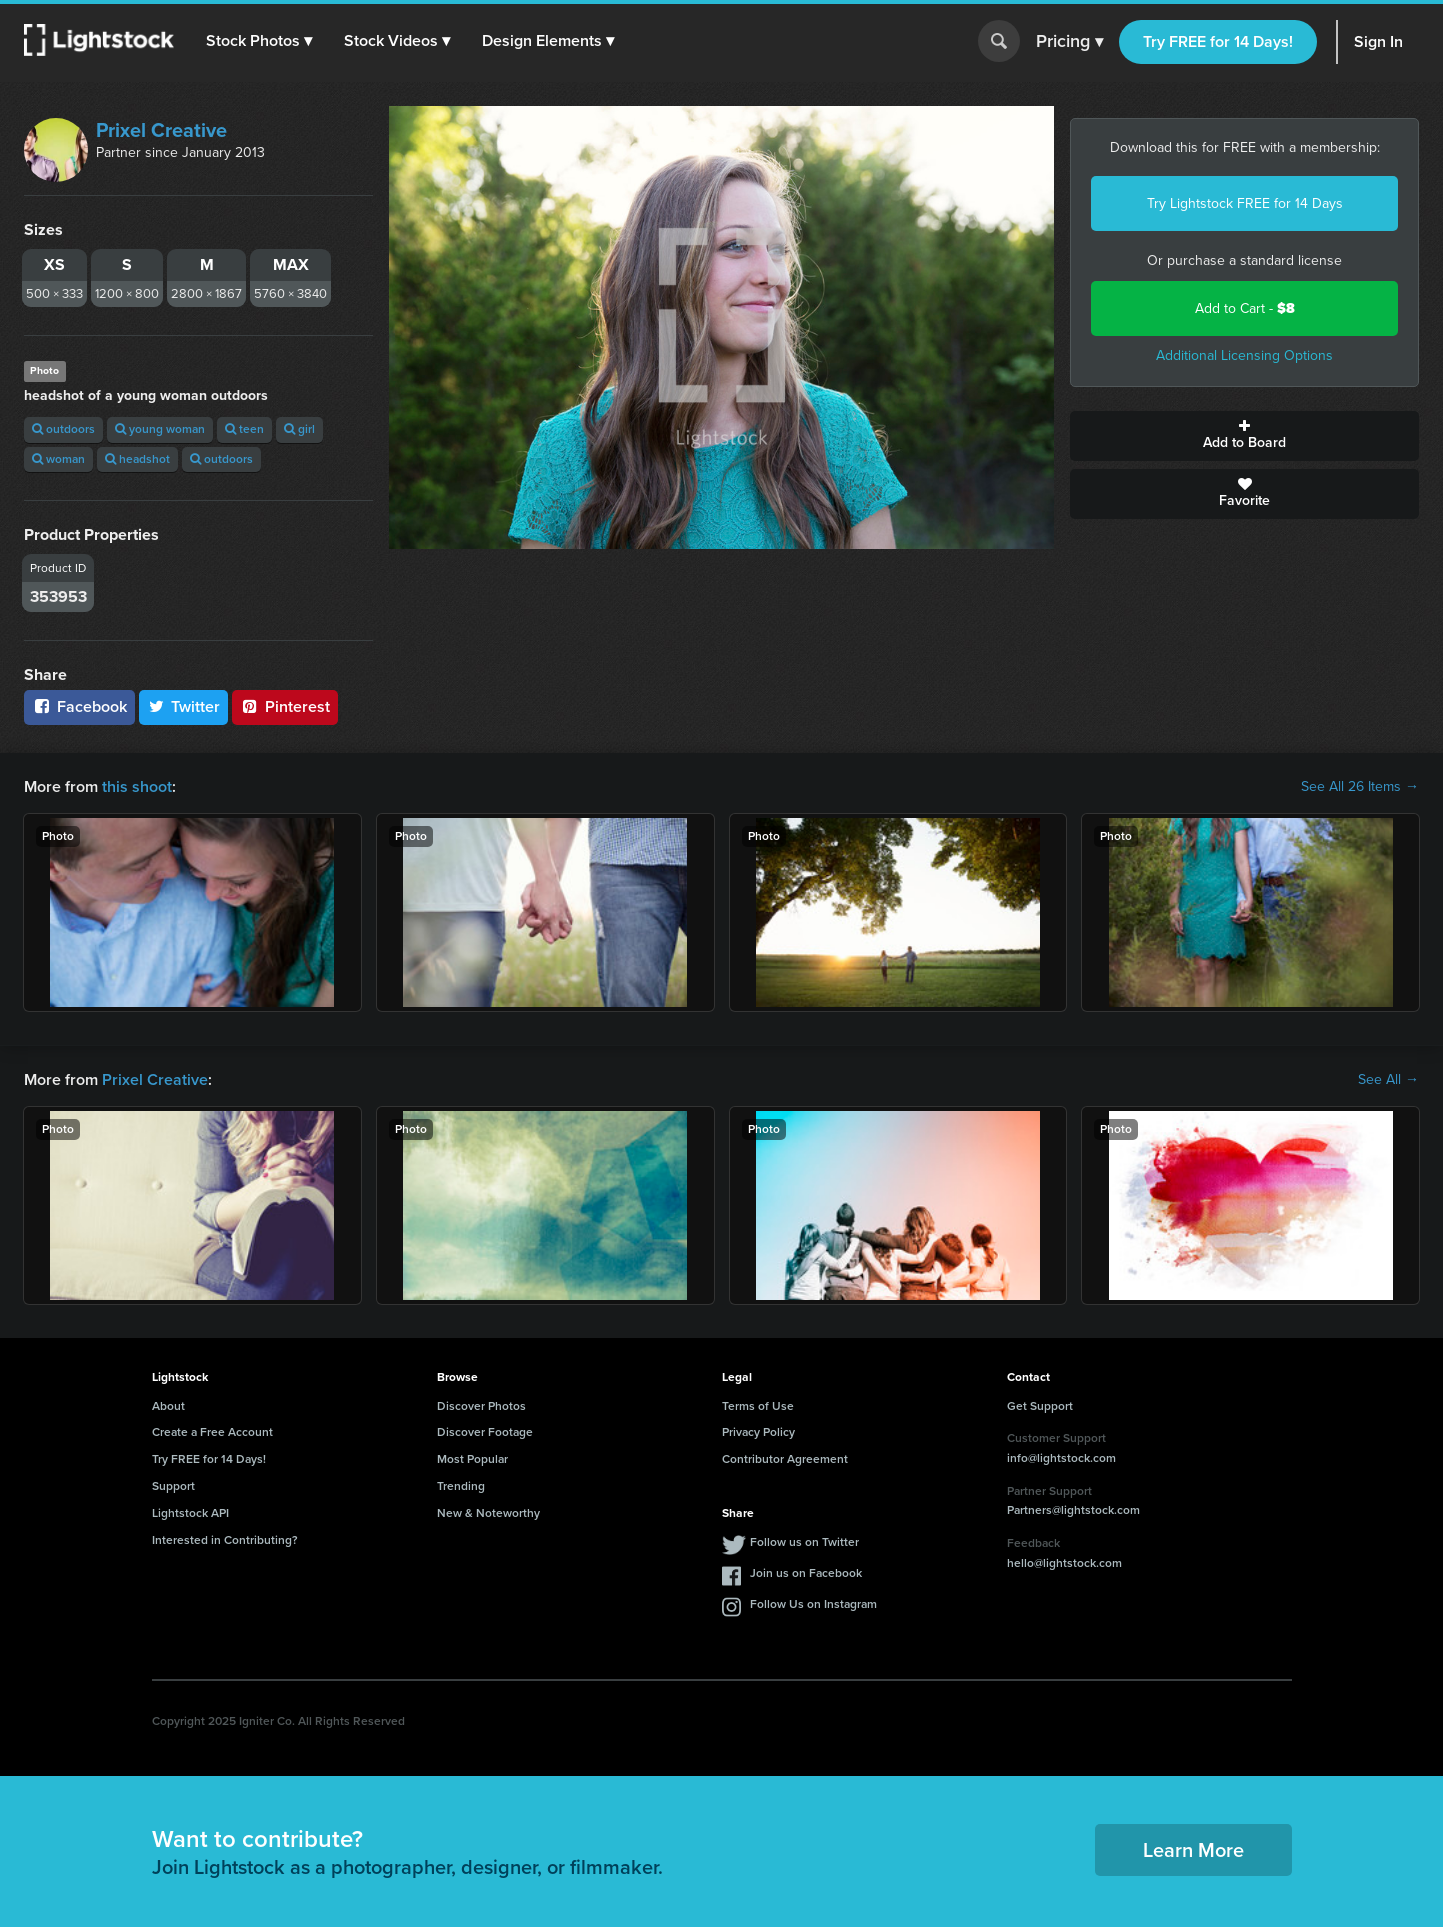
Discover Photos (481, 1406)
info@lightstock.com (1061, 1458)
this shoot (137, 786)
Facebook (79, 706)
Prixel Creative (161, 130)
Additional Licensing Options (1244, 355)
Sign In (1378, 41)
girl (299, 429)
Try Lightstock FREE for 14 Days (1245, 203)
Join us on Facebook (806, 1573)
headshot (137, 459)
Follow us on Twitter (804, 1542)
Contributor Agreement (785, 1459)
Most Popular (472, 1459)
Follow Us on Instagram (813, 1604)
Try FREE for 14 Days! (1218, 41)
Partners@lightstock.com (1073, 1510)
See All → (1388, 1080)
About (168, 1406)
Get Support (1040, 1406)
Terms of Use (758, 1406)
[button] (259, 41)
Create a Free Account (212, 1432)
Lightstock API (190, 1513)
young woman (160, 429)
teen (244, 429)
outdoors (63, 429)
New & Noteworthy (488, 1513)
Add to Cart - (1245, 308)
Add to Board (1244, 436)
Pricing (1069, 42)
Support (173, 1486)
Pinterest (285, 706)
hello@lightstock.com (1064, 1563)
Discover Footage (485, 1432)
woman (58, 459)
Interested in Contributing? (225, 1540)
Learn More (1193, 1850)
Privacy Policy (758, 1432)
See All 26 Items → (1360, 787)
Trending (461, 1486)
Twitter (184, 706)
